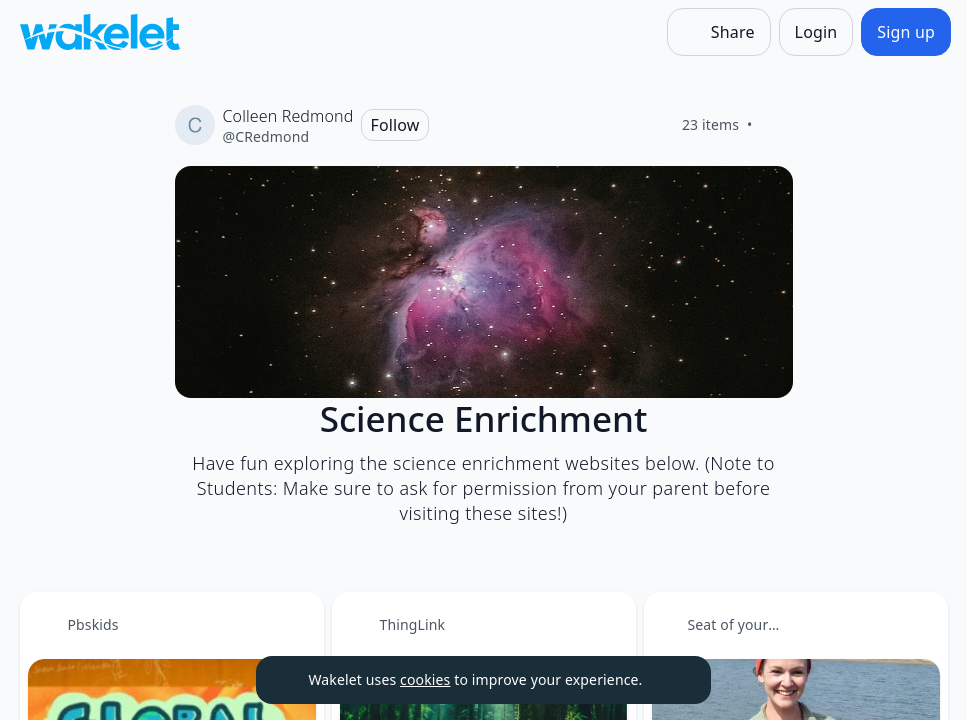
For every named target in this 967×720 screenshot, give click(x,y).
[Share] (719, 32)
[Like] (777, 125)
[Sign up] (906, 32)
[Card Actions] (292, 624)
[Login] (816, 32)
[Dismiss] (671, 680)
